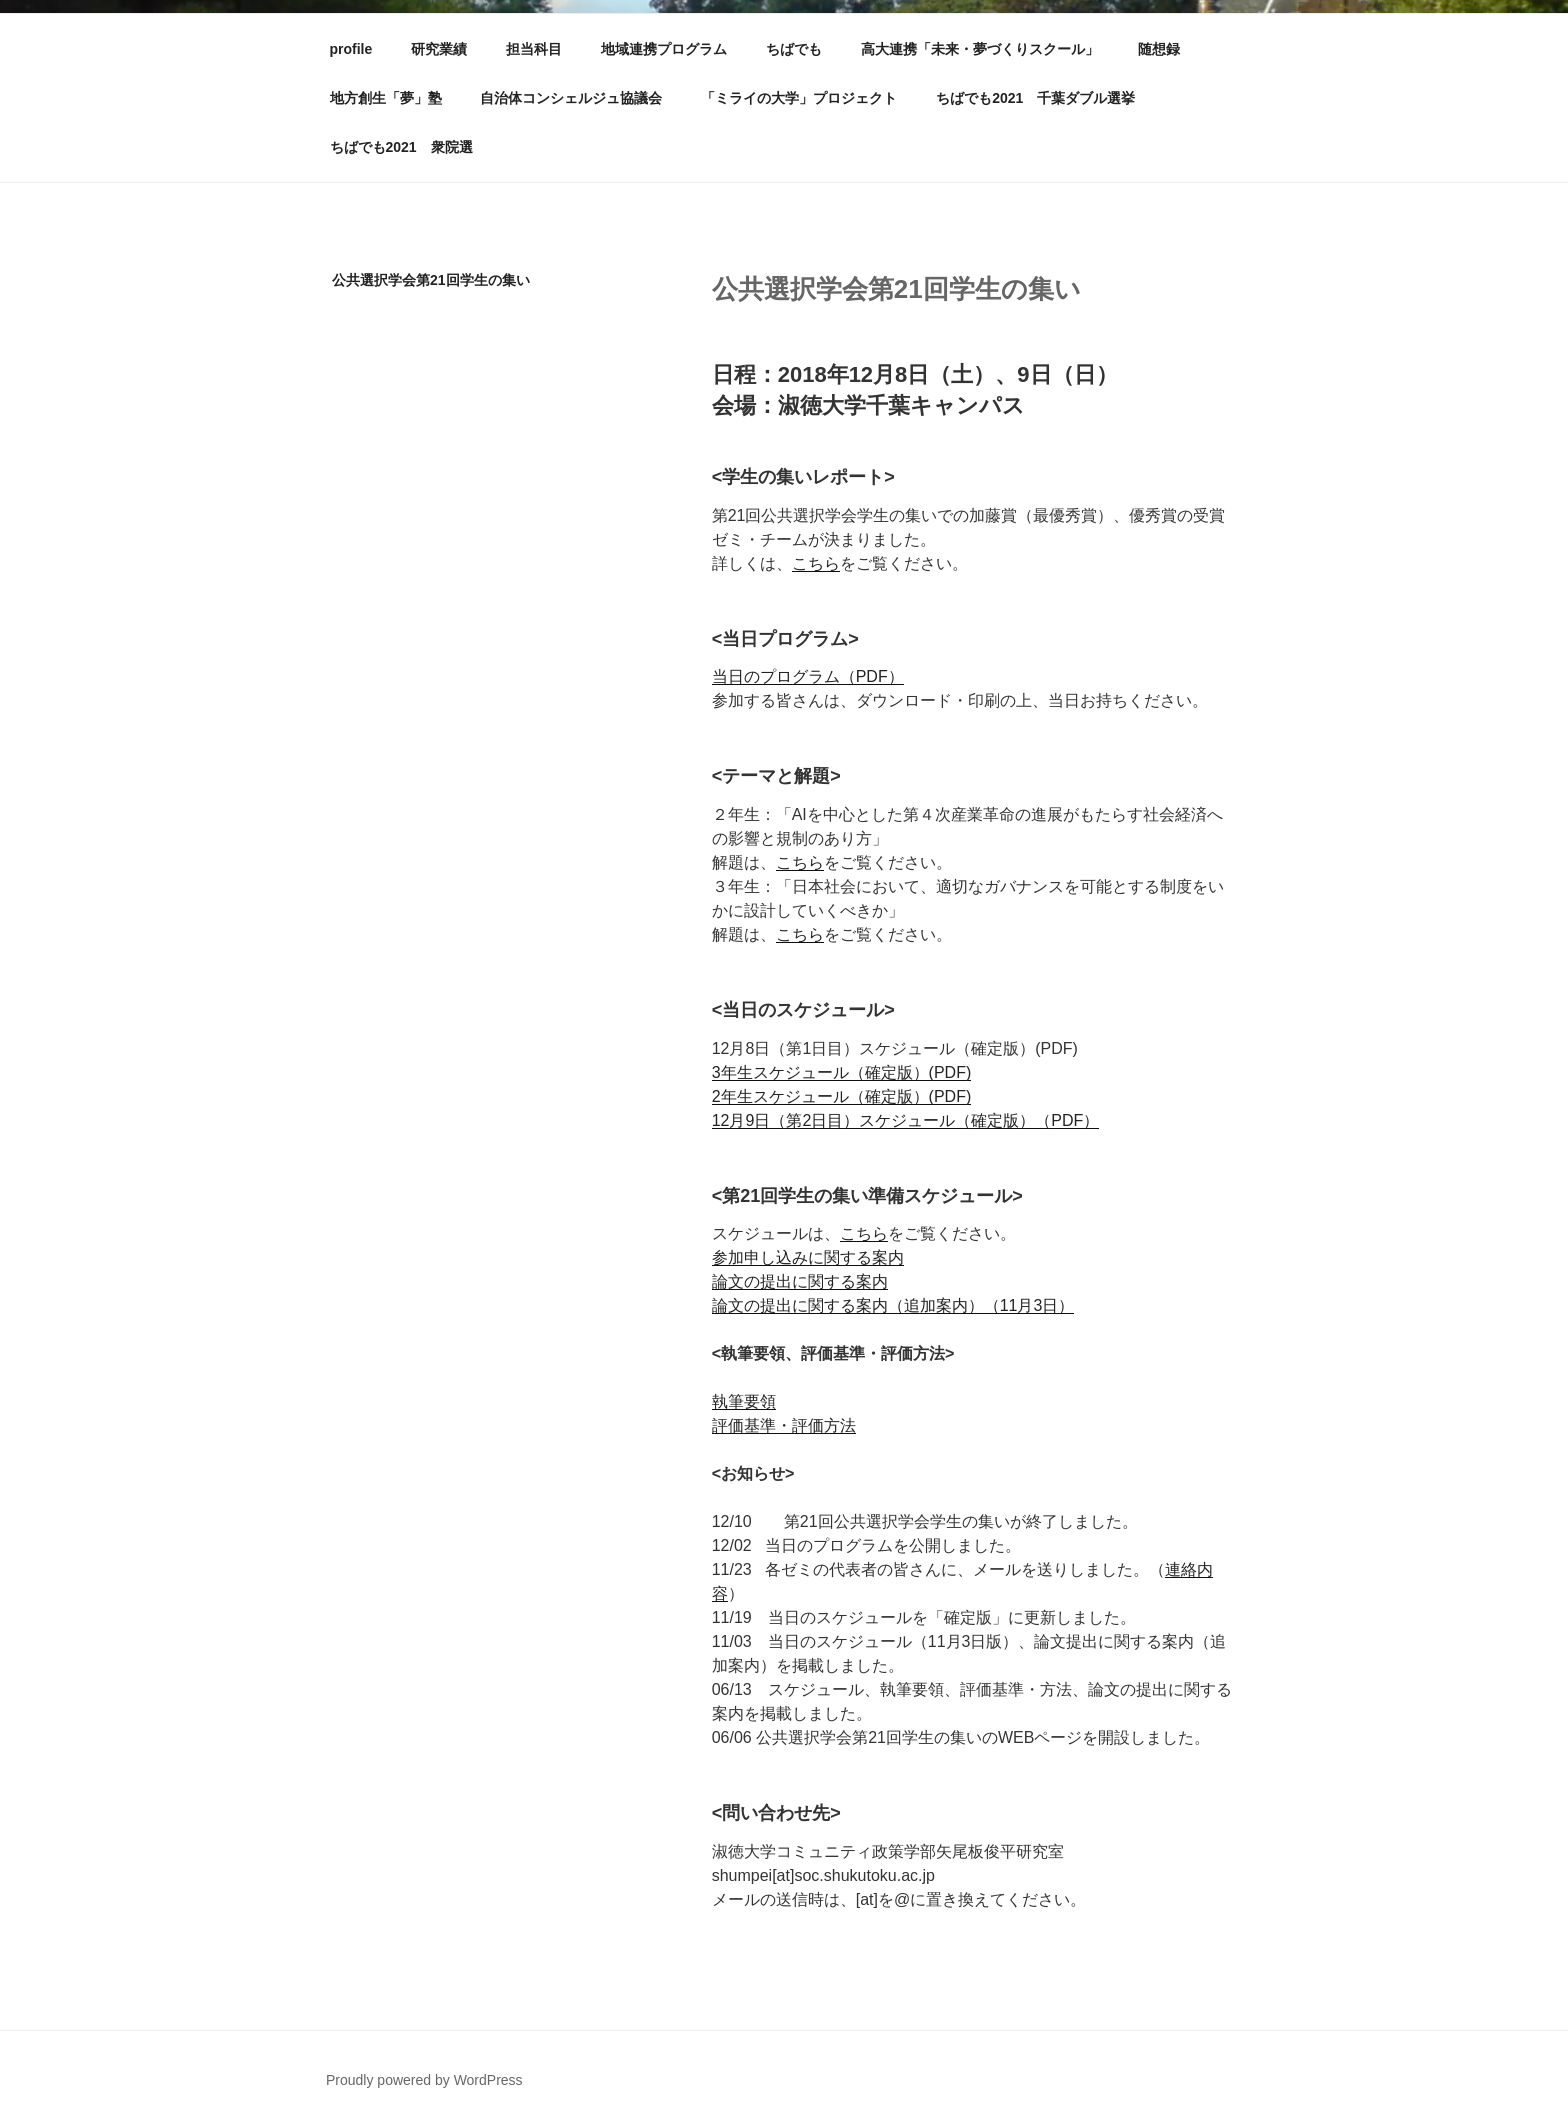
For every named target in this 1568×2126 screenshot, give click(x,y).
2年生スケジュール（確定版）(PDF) (842, 1096)
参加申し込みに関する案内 (808, 1257)
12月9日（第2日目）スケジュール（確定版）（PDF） (906, 1120)
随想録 (1159, 49)
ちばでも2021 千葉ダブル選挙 (1035, 98)
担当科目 (534, 49)
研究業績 (439, 49)
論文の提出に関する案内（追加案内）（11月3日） (893, 1305)
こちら (816, 563)
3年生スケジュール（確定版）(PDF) (842, 1072)
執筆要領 (744, 1401)
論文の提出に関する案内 (800, 1281)
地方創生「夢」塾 (386, 98)
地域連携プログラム (664, 49)
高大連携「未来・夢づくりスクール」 (980, 49)
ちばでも (794, 49)
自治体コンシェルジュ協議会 (571, 98)
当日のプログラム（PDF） (808, 676)
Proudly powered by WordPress (424, 2080)
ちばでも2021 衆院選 (401, 147)
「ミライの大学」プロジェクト (799, 98)
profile (351, 49)
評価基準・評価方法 (784, 1425)
